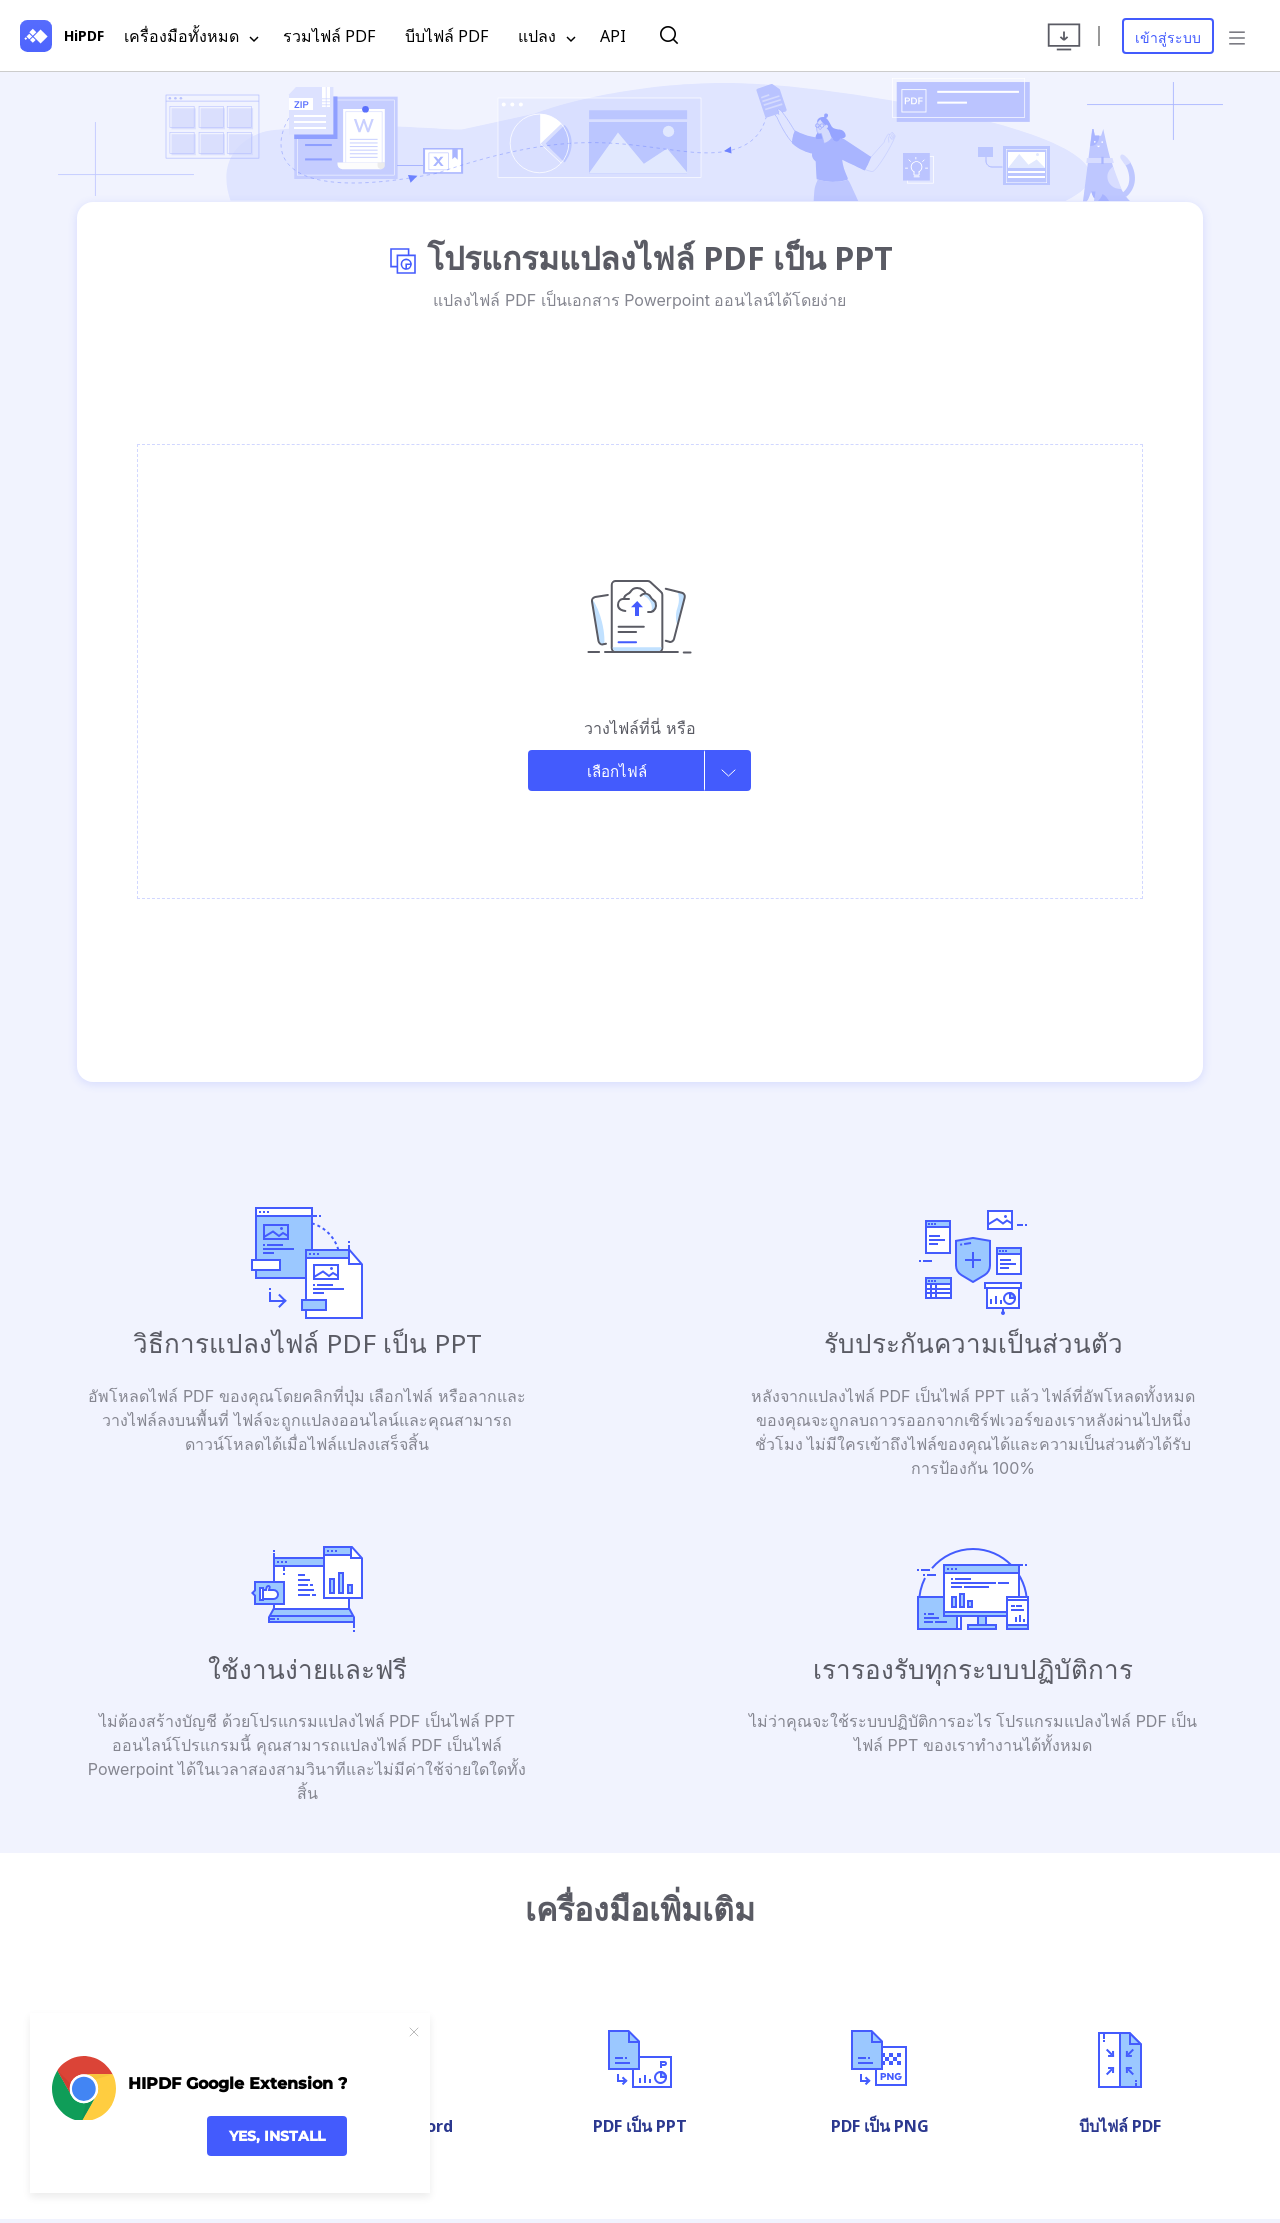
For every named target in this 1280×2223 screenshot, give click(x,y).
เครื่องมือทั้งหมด (191, 37)
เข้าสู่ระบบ (1168, 37)
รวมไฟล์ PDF (329, 36)
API (613, 36)
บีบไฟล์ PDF (446, 36)
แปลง (547, 37)
